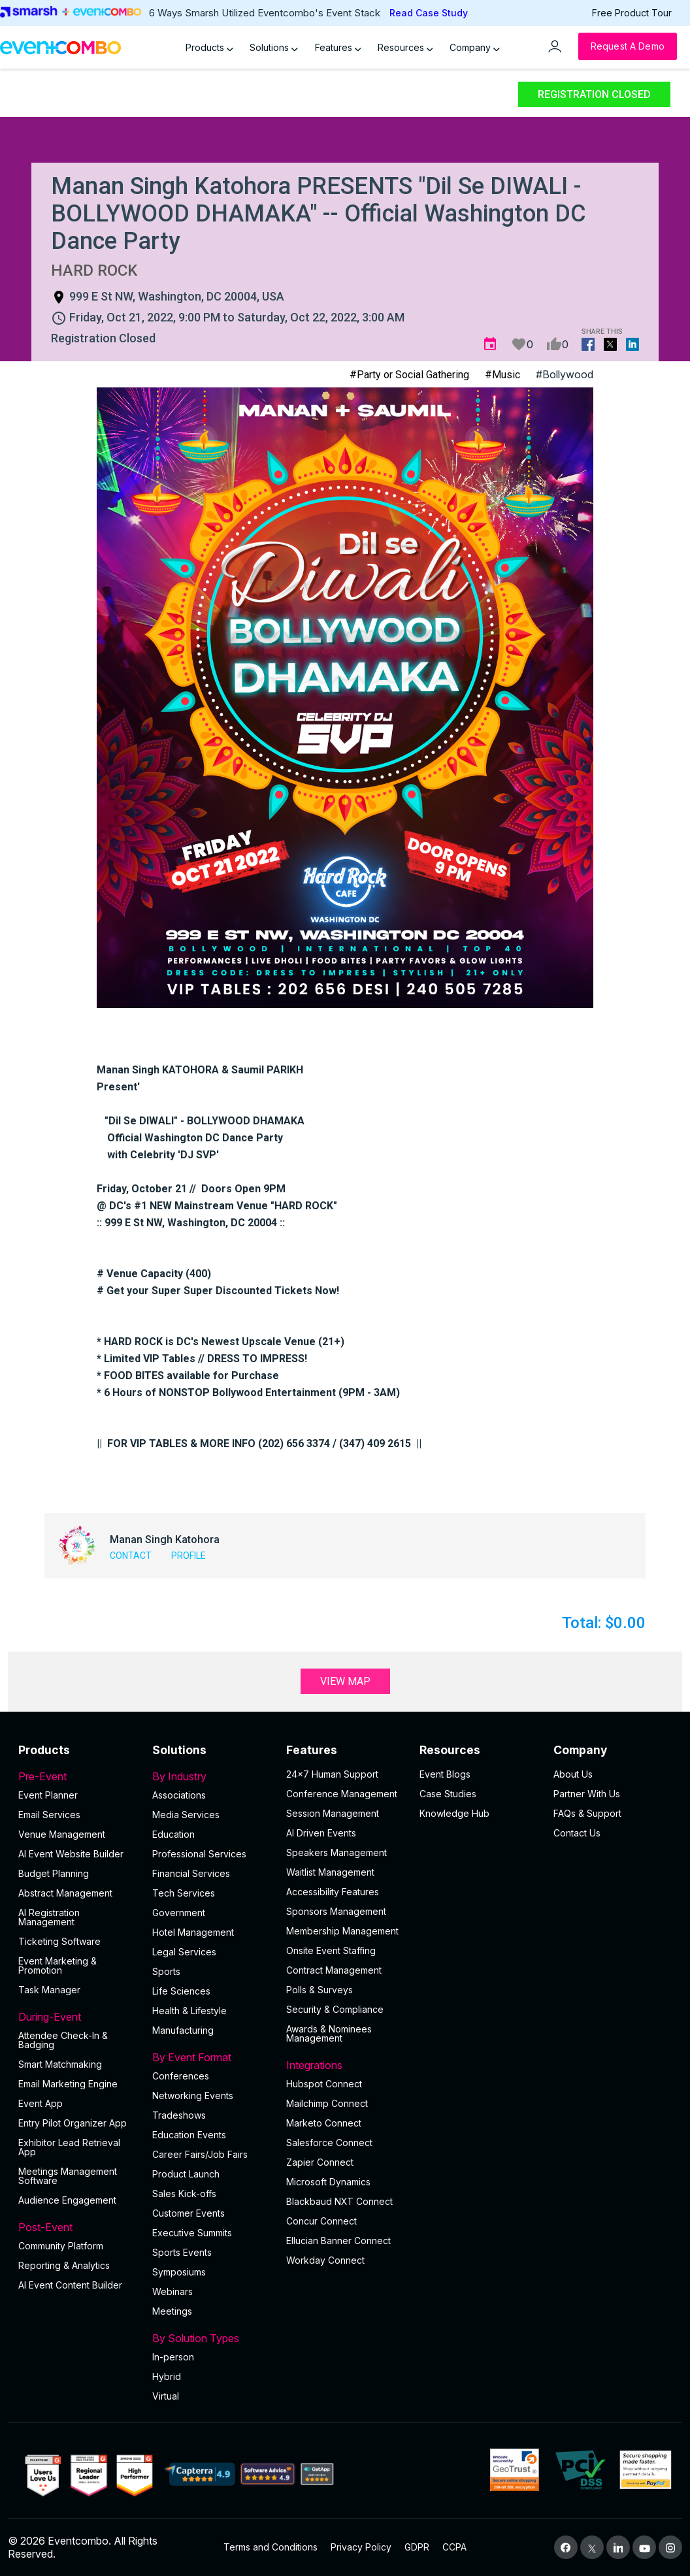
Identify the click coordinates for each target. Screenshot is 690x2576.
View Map (345, 1681)
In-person (173, 2356)
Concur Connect (321, 2220)
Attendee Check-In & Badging (63, 2040)
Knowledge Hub (454, 1813)
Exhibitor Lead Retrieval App (69, 2147)
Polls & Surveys (319, 1989)
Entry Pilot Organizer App (72, 2122)
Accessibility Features (332, 1891)
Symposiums (179, 2271)
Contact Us (576, 1832)
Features (338, 47)
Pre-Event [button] (77, 1776)
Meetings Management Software (67, 2176)
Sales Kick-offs (184, 2193)
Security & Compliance (335, 2009)
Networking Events (192, 2095)
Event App (40, 2103)
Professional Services (199, 1853)
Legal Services (184, 1951)
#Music (502, 374)
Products (209, 47)
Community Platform (60, 2245)
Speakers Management (336, 1852)
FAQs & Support (587, 1813)
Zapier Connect (319, 2162)
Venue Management (61, 1834)
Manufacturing (183, 2030)
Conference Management (341, 1793)
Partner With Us (586, 1793)
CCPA (454, 2546)
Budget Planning (53, 1873)
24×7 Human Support (332, 1774)
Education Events (189, 2134)
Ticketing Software (59, 1941)
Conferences (180, 2075)
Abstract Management (65, 1893)
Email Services (49, 1814)
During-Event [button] (77, 2016)
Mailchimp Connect (327, 2103)
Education (173, 1834)
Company (475, 47)
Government (178, 1912)
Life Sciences (181, 1991)
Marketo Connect (323, 2122)
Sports (166, 1971)
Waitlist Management (330, 1872)
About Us (573, 1774)
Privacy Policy (361, 2546)
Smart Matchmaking (60, 2064)
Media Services (186, 1814)
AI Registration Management (49, 1917)
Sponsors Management (336, 1911)
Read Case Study (428, 12)
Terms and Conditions (270, 2546)
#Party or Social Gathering (409, 374)
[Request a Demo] (627, 46)
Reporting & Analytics (64, 2265)
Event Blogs (444, 1774)
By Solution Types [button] (211, 2338)
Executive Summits (192, 2232)
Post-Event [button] (77, 2227)
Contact (131, 1555)
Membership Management (342, 1930)
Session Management (332, 1813)
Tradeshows (179, 2115)
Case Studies (447, 1793)
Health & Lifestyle (189, 2010)
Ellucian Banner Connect (338, 2240)
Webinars (172, 2291)
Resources (405, 47)
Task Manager (49, 1989)
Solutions (274, 47)
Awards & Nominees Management (329, 2033)
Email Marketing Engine (68, 2083)
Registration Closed (594, 94)
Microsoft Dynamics (328, 2181)
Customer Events (188, 2213)
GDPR (416, 2546)
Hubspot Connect (324, 2083)
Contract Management (334, 1970)
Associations (179, 1795)
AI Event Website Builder (70, 1853)
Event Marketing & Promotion (57, 1965)
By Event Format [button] (211, 2057)
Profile (188, 1555)
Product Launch (186, 2173)
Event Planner (48, 1795)
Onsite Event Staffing (331, 1950)
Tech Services (183, 1893)
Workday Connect (325, 2260)
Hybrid (166, 2376)
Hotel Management (193, 1932)
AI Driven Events (321, 1832)
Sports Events (182, 2252)
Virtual (165, 2396)
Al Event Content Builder (70, 2285)
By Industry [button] (211, 1776)
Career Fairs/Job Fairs (200, 2154)
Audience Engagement (67, 2200)
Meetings (172, 2311)
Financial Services (191, 1873)
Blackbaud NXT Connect (339, 2201)
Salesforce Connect (329, 2142)
